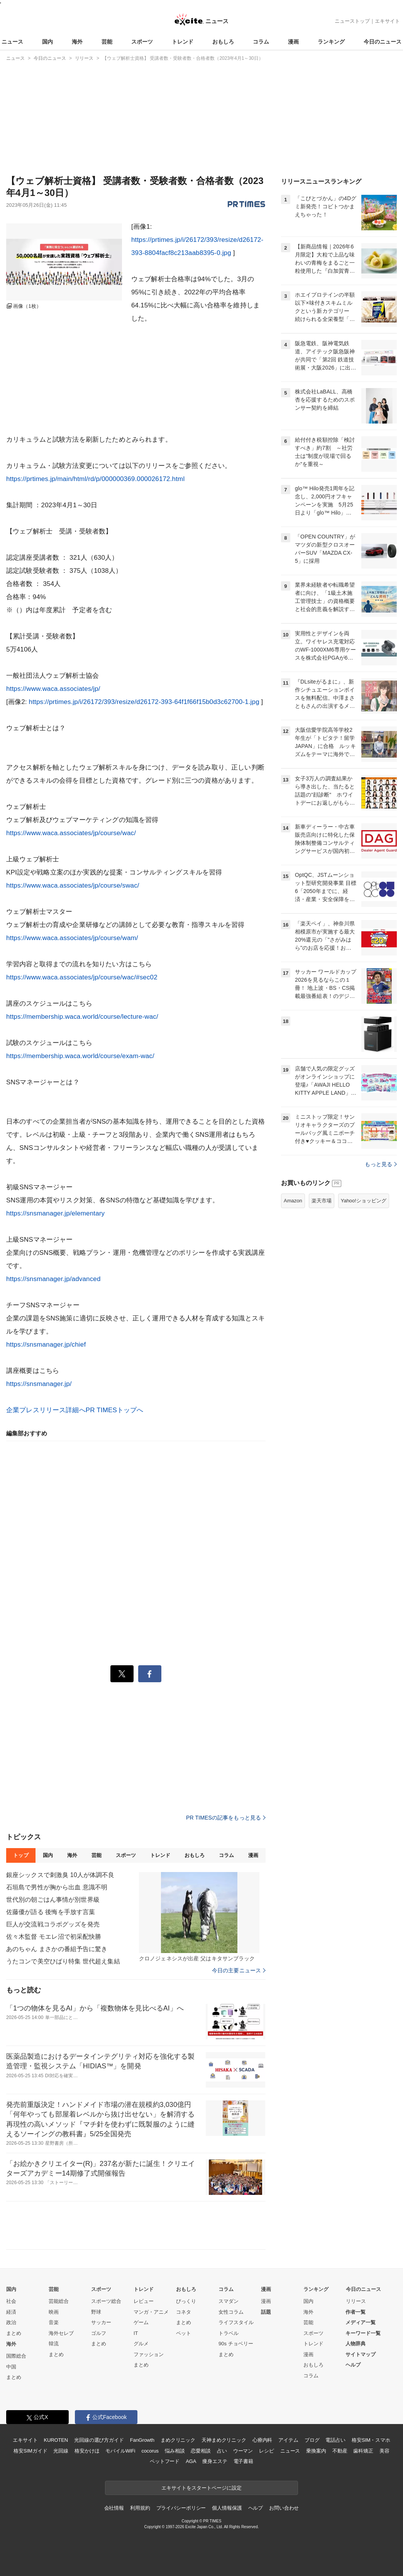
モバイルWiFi (120, 2451)
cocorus (150, 2451)
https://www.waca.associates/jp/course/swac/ (72, 885)
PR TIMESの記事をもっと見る (226, 1818)
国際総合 (16, 2356)
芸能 (107, 42)
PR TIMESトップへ (115, 1410)
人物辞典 (355, 2343)
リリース (356, 2301)
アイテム (288, 2440)
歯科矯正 (363, 2451)
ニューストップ (352, 21)
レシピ (266, 2451)
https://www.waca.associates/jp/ (53, 688)
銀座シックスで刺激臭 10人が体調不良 (60, 1875)
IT (136, 2333)
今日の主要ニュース (239, 1970)
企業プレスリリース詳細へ (46, 1410)
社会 (11, 2301)
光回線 (60, 2451)
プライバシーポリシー (181, 2508)
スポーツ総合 (106, 2301)
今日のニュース (382, 42)
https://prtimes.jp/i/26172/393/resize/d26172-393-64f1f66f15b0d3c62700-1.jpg (144, 702)
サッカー (101, 2322)
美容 (384, 2451)
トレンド (182, 42)
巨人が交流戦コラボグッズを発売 (53, 1924)
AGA (191, 2461)
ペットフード (164, 2461)
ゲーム (141, 2322)
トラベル (228, 2333)
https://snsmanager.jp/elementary (55, 1213)
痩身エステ (214, 2461)
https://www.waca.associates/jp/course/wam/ (72, 938)
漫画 (293, 42)
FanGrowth (142, 2440)
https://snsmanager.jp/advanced (53, 1279)
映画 (54, 2312)
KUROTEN (56, 2440)
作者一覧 (355, 2312)
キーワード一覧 (363, 2333)
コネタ (183, 2312)
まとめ (13, 2333)
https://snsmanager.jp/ (39, 1384)
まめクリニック (178, 2440)
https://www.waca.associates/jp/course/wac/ (71, 833)
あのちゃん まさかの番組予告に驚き (57, 1949)
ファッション (149, 2354)
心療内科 (262, 2440)
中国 (11, 2367)
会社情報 (114, 2508)
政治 (11, 2322)
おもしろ (223, 42)
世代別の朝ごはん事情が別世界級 (53, 1899)
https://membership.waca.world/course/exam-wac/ (80, 1056)
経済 (11, 2312)
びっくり (186, 2301)
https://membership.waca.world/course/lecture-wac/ (82, 1016)
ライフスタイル (236, 2322)
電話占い (335, 2440)
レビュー (144, 2301)
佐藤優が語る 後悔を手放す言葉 (50, 1912)
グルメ (141, 2343)
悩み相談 (175, 2451)
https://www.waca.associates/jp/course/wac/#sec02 (81, 977)
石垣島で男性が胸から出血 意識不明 (57, 1887)
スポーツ (142, 42)
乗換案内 (316, 2451)
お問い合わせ (284, 2508)
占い (222, 2451)
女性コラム (231, 2312)
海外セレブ (61, 2333)
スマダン (228, 2301)
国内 (47, 42)
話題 (266, 2312)
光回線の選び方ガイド (99, 2440)
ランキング (331, 42)
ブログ (312, 2440)
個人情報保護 (227, 2508)
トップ (20, 1855)
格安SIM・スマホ (371, 2440)
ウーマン (243, 2451)
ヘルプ (353, 2365)
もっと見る (381, 1164)
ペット (183, 2333)
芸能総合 (59, 2301)
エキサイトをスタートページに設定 (201, 2488)
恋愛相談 (200, 2451)
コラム (261, 42)
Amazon (293, 1201)
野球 (96, 2312)
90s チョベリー (235, 2343)
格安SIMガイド (30, 2451)
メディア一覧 (360, 2322)
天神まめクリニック (224, 2440)
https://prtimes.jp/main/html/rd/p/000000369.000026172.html (95, 479)
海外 (77, 42)
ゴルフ (98, 2333)
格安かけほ (87, 2451)
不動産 (339, 2451)
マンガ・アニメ (151, 2312)
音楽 (54, 2322)
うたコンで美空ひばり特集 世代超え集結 (63, 1961)
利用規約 (140, 2508)
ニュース (12, 42)
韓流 (54, 2343)
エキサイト (387, 21)
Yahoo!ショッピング (363, 1201)
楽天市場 (322, 1201)
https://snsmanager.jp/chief (46, 1344)
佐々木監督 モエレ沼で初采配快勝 (53, 1936)
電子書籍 (243, 2461)
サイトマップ (360, 2354)
